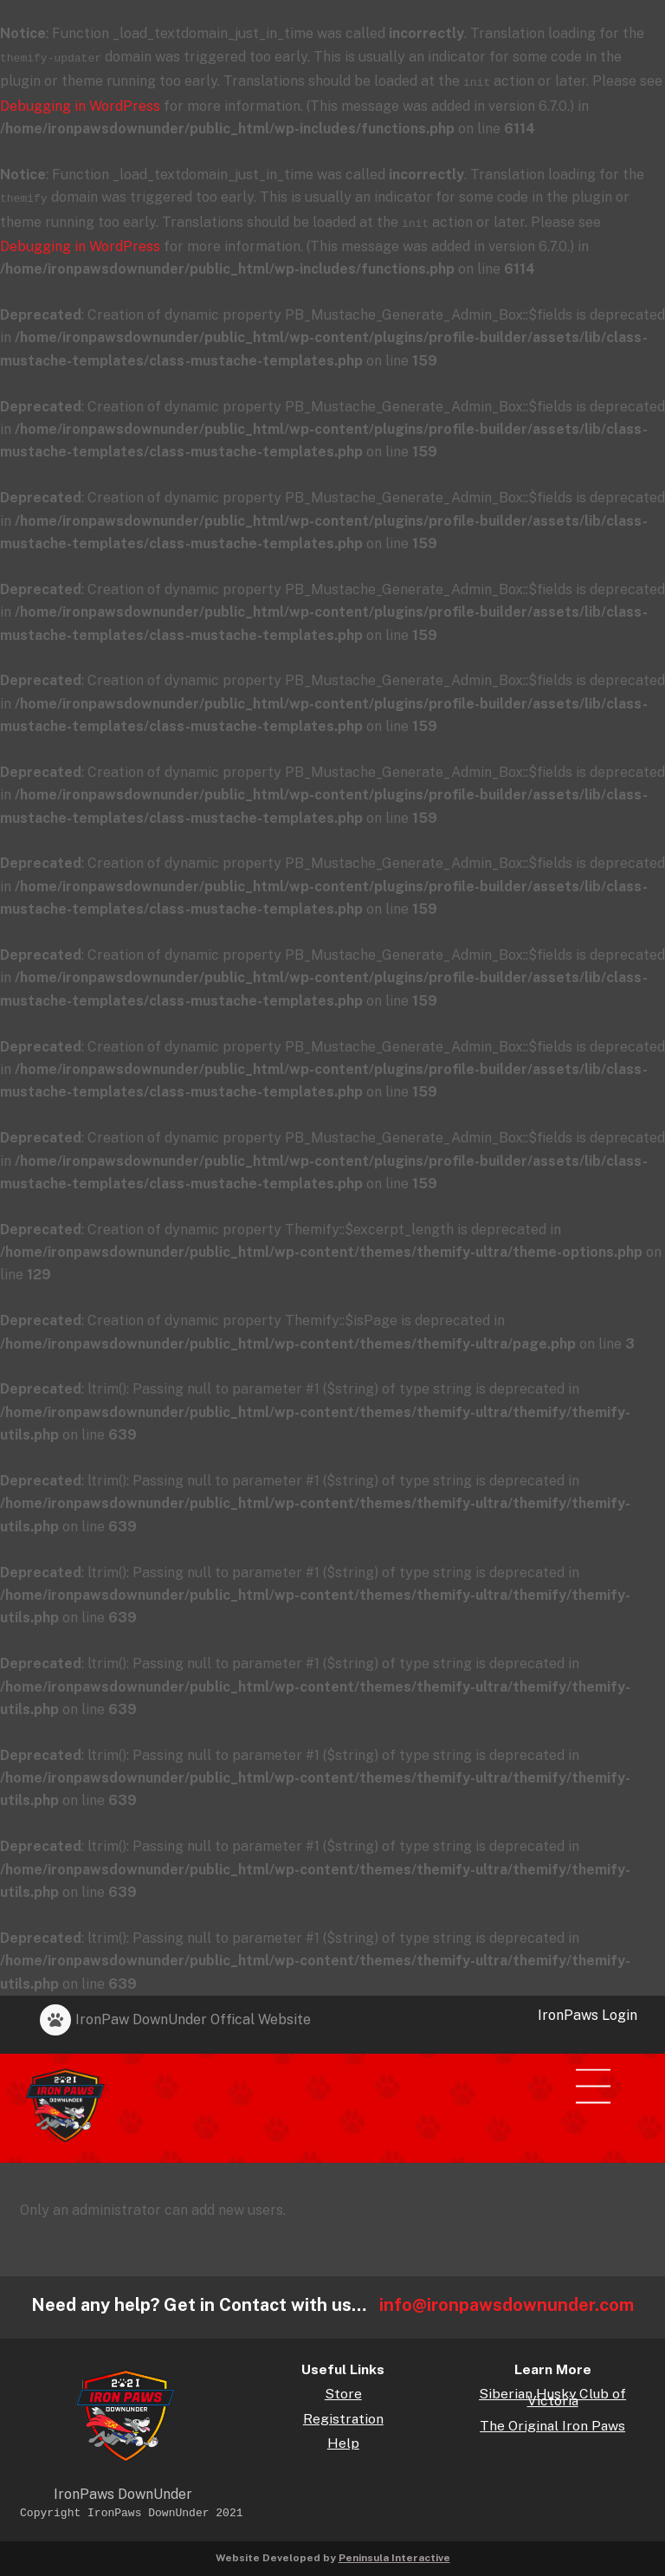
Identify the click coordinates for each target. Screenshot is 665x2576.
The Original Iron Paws (552, 2419)
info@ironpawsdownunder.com (506, 2298)
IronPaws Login (587, 2008)
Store (343, 2387)
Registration (343, 2412)
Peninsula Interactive (394, 2551)
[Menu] (603, 2071)
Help (343, 2437)
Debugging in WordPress (80, 102)
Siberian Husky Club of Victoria (552, 2391)
